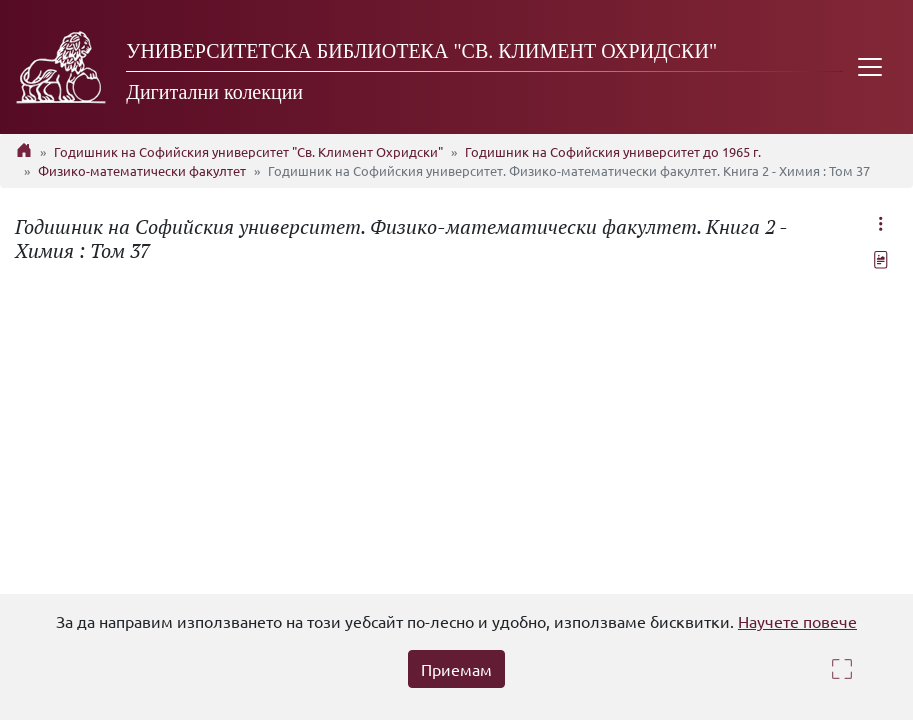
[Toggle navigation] (870, 67)
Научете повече (797, 621)
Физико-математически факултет (142, 170)
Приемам (456, 669)
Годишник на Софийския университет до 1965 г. (613, 151)
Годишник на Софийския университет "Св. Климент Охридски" (248, 151)
